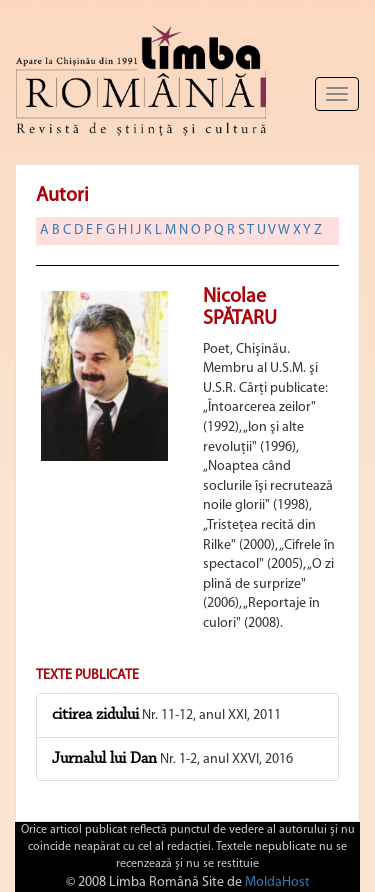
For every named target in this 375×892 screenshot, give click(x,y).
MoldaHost (277, 882)
